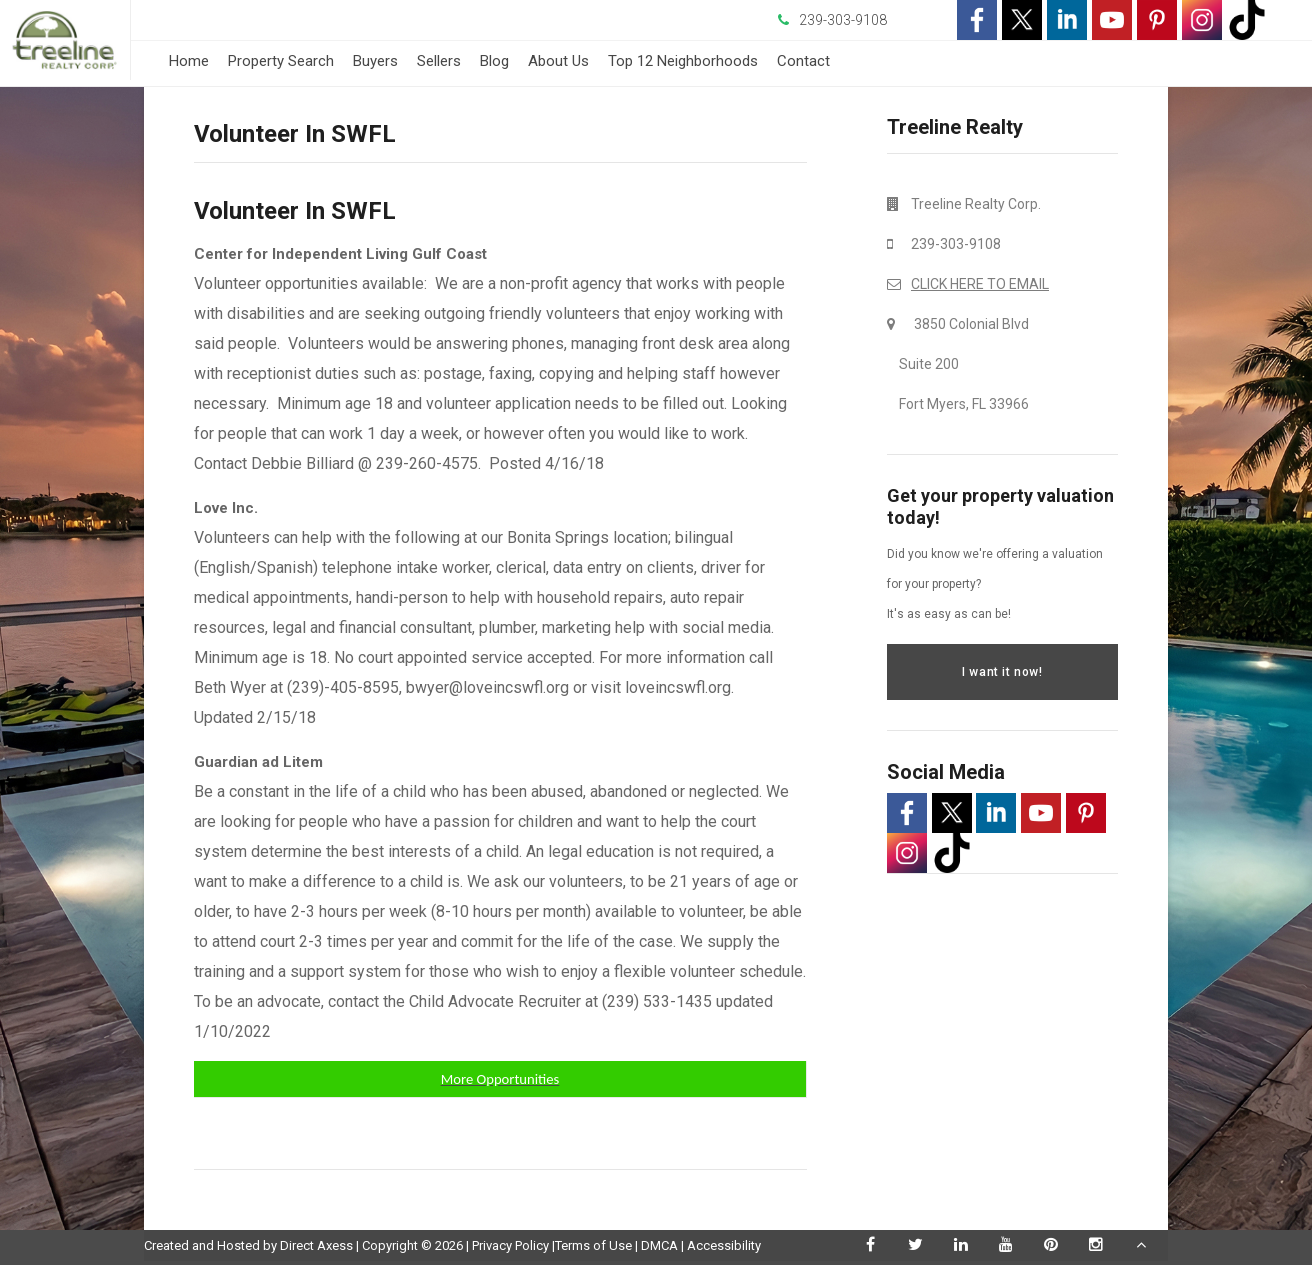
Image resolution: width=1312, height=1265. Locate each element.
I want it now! (1002, 672)
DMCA (659, 1245)
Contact (803, 61)
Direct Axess (316, 1245)
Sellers (439, 61)
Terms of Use (593, 1245)
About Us (558, 61)
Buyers (375, 61)
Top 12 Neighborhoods (683, 61)
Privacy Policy (510, 1245)
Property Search (281, 61)
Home (189, 61)
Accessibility (724, 1245)
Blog (494, 61)
